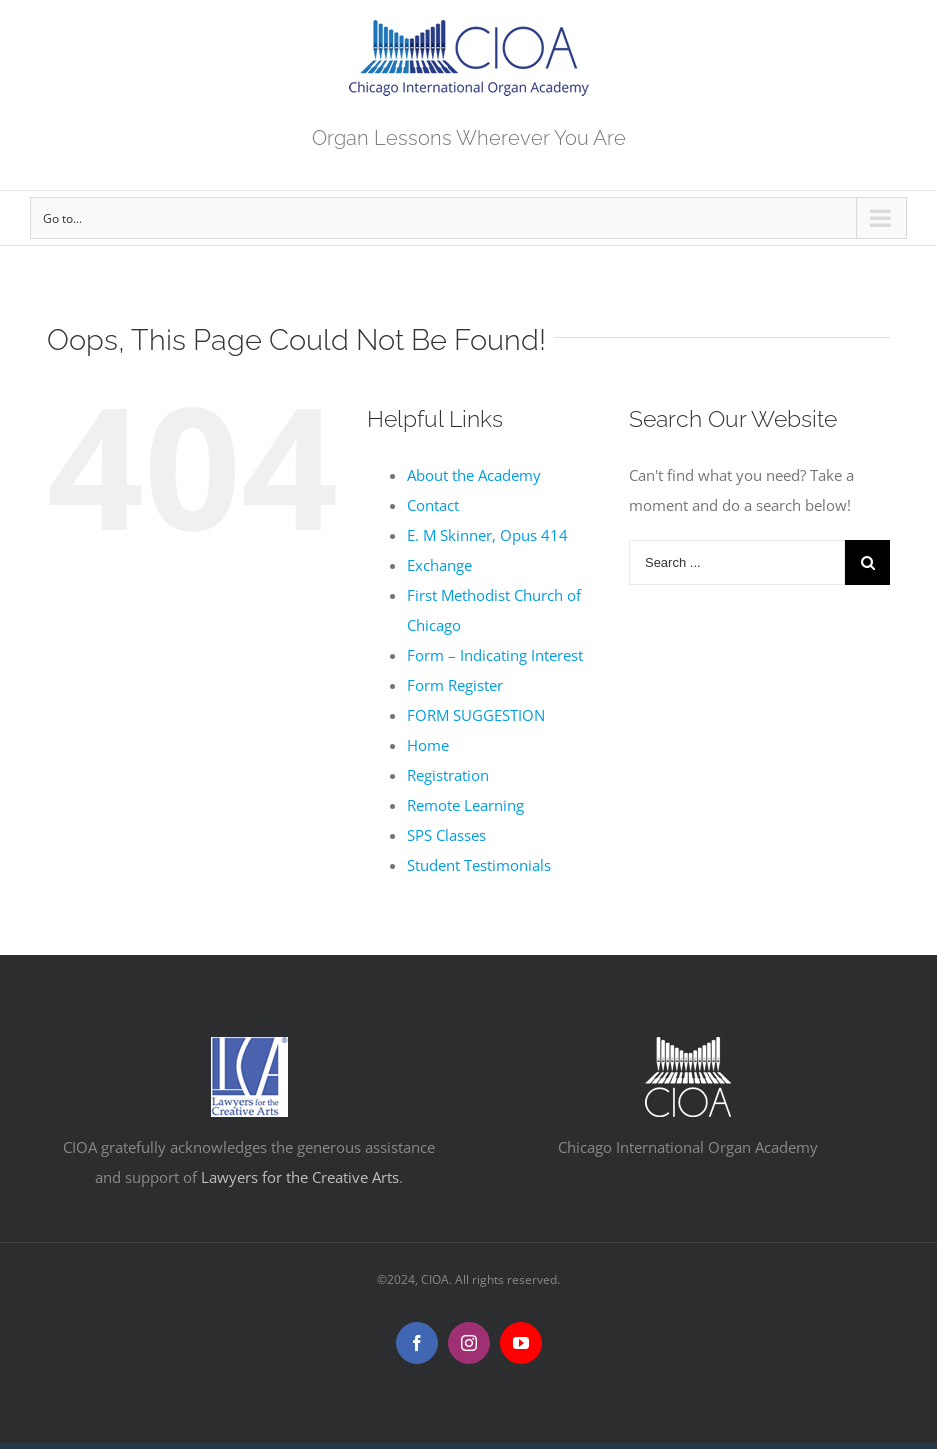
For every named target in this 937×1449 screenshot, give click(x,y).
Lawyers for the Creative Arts (300, 1177)
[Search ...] (737, 562)
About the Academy (474, 475)
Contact (433, 505)
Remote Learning (465, 805)
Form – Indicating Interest (495, 655)
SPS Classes (446, 835)
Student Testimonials (479, 865)
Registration (448, 775)
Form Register (455, 685)
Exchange (439, 565)
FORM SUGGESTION (476, 715)
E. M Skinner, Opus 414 (487, 535)
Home (428, 745)
